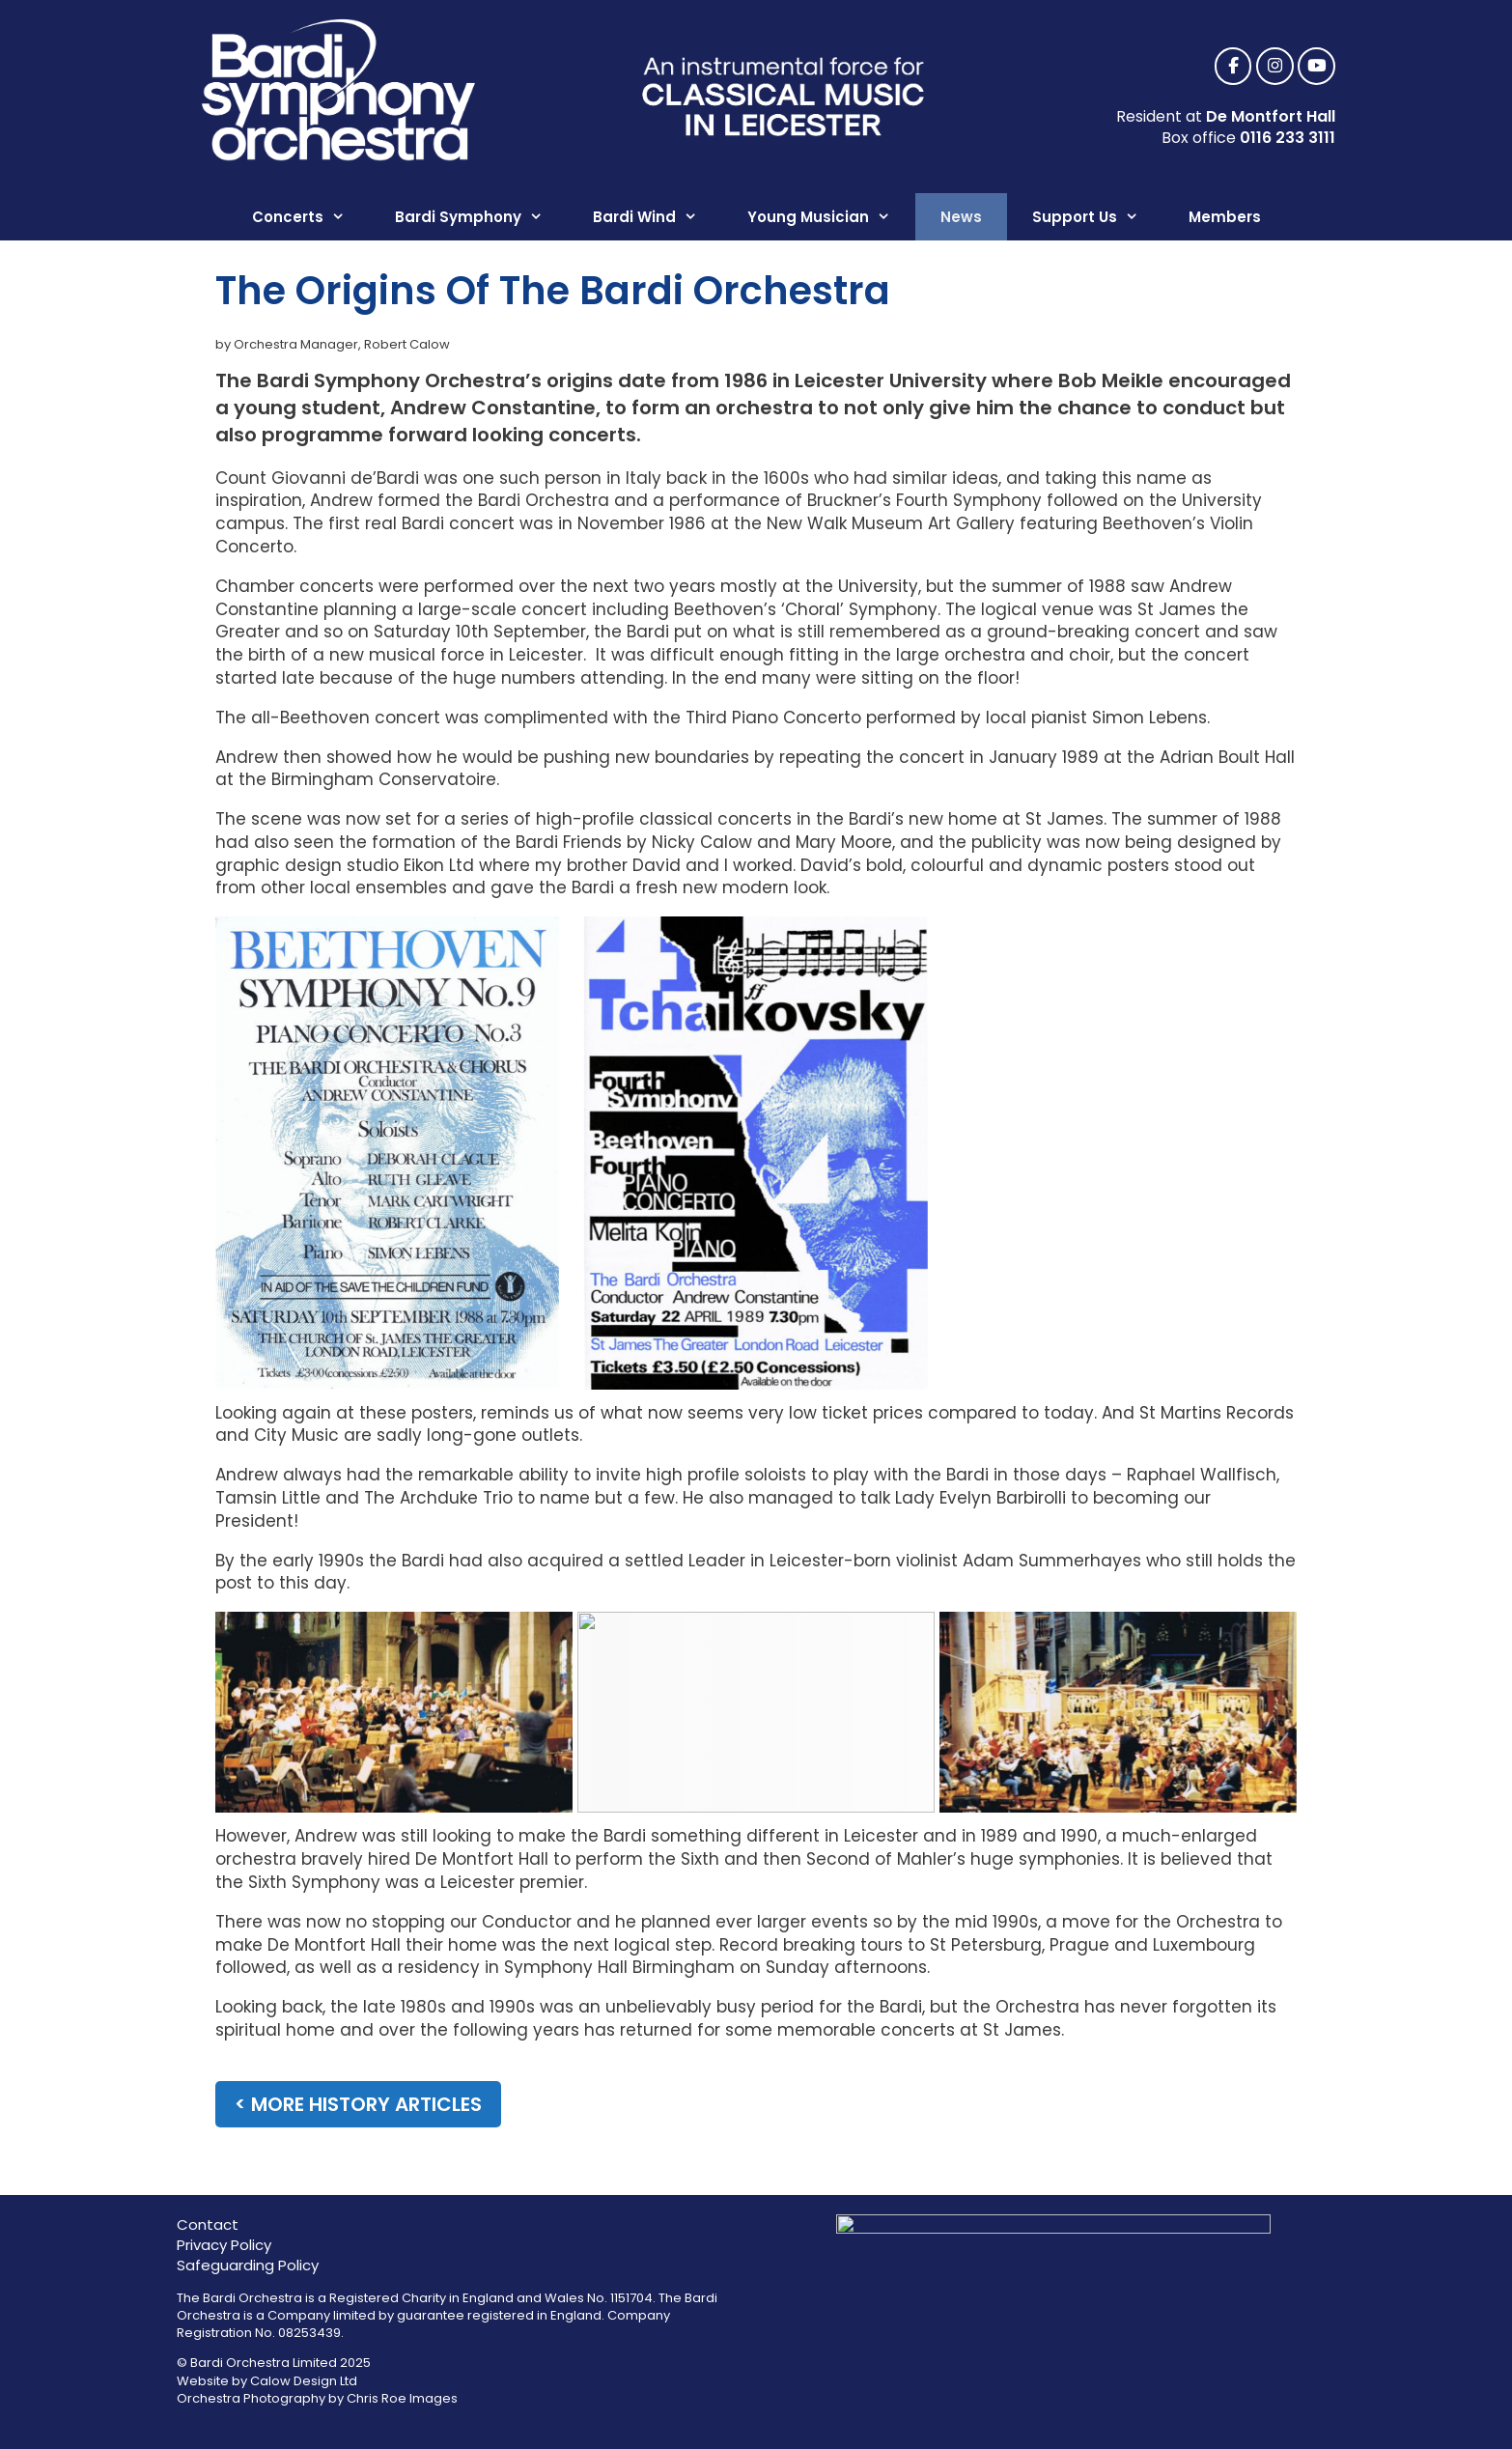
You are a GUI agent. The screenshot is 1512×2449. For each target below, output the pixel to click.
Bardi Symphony (481, 216)
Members (1225, 217)
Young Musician (831, 216)
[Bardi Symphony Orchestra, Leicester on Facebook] (1233, 66)
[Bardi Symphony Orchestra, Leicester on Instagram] (1275, 66)
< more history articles (358, 2104)
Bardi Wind (657, 216)
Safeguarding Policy (248, 2265)
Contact (207, 2224)
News (961, 217)
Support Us (1097, 216)
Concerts (311, 216)
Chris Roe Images (402, 2398)
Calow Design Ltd (303, 2381)
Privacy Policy (224, 2245)
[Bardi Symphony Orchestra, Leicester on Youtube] (1316, 66)
